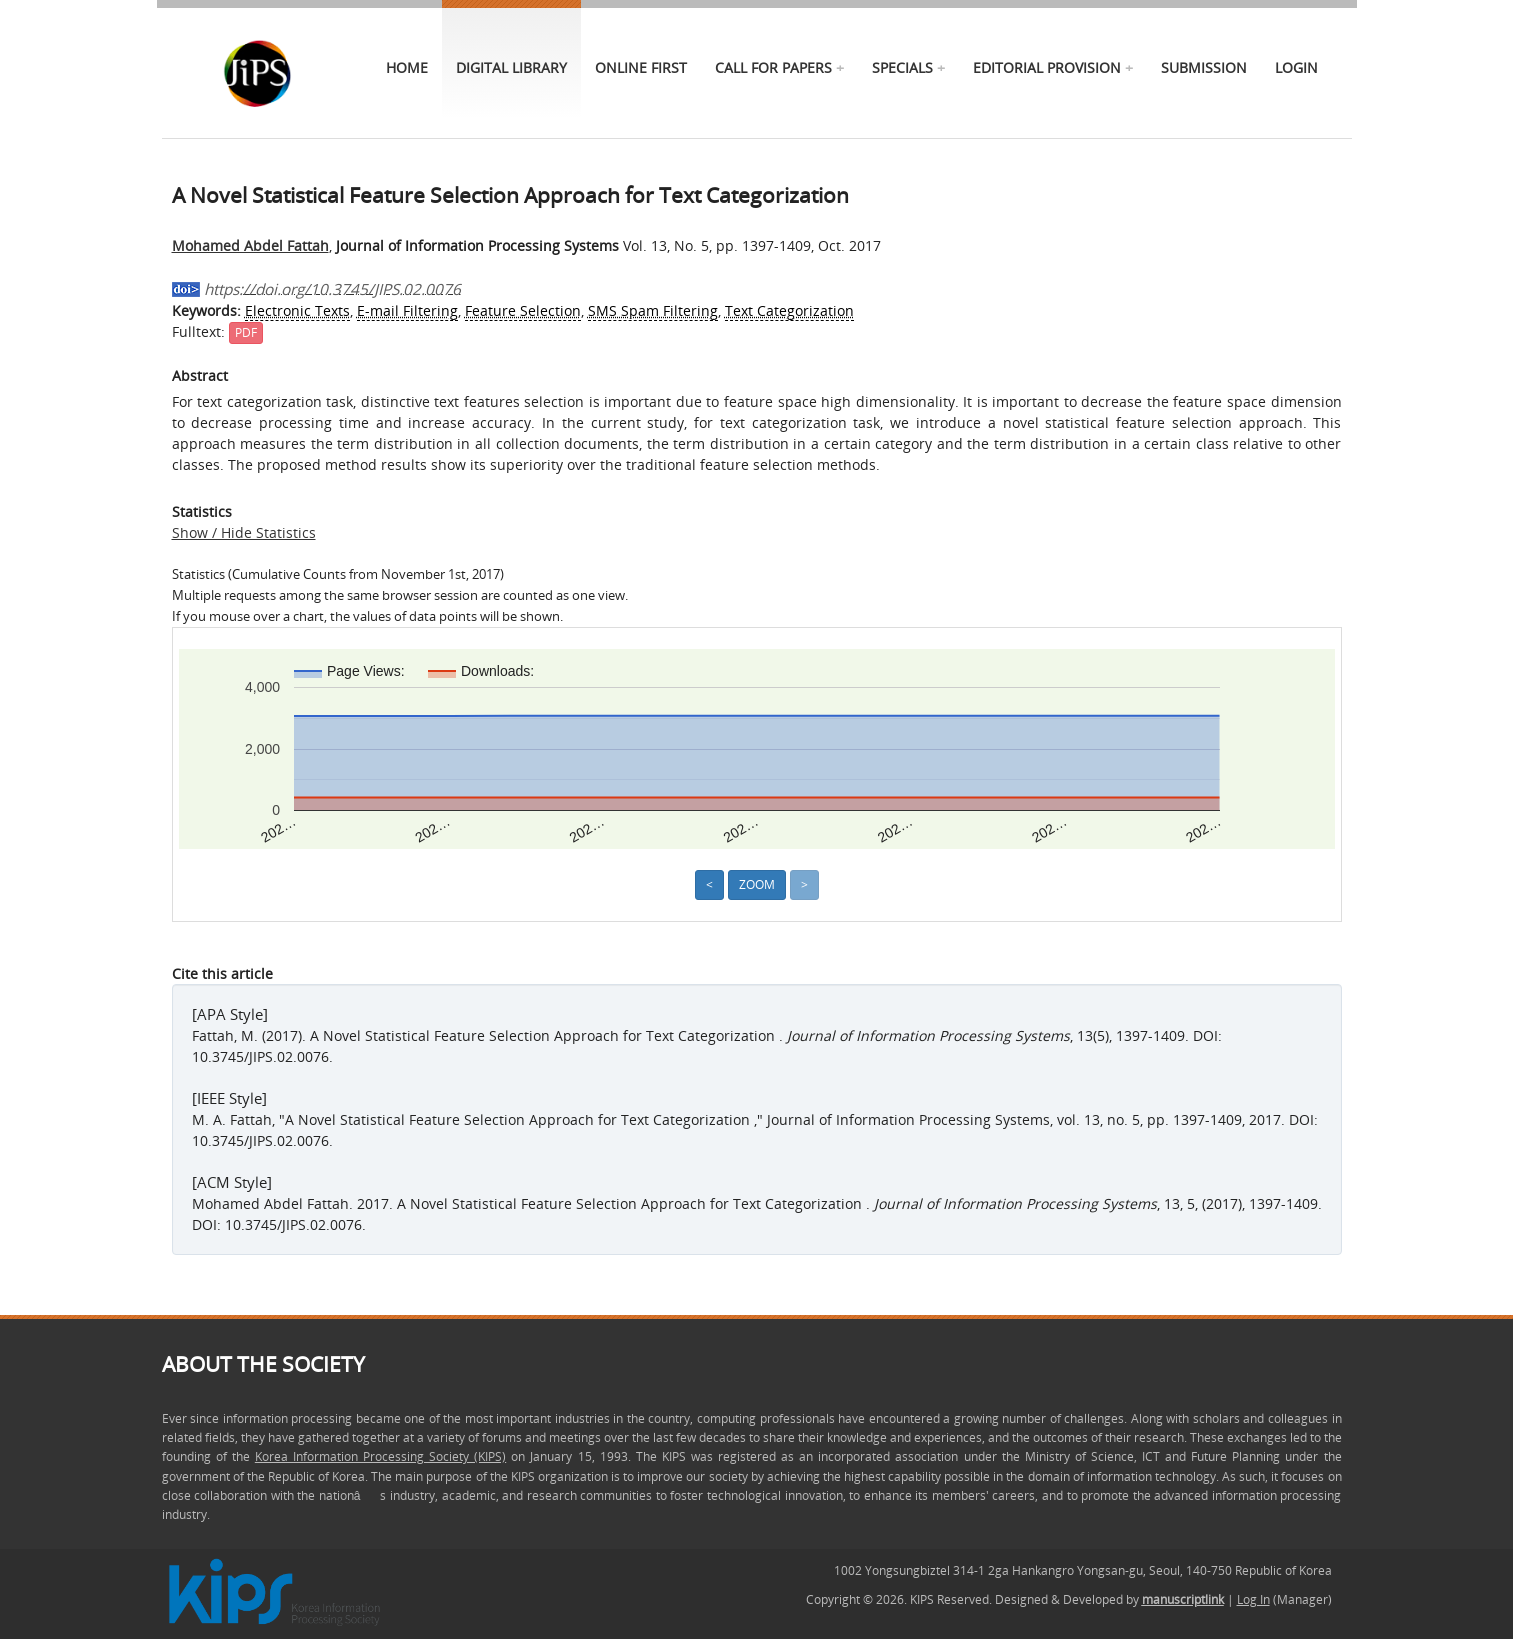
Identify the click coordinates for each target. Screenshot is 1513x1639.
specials (902, 67)
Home (407, 67)
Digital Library (511, 67)
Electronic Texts (297, 310)
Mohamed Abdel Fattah (250, 245)
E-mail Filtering (407, 310)
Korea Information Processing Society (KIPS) (380, 1456)
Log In (1253, 1599)
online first (641, 67)
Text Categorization (789, 310)
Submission (1204, 67)
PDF (246, 332)
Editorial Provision (1047, 67)
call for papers (773, 67)
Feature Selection (523, 310)
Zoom (757, 884)
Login (1296, 67)
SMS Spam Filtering (653, 310)
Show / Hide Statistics (244, 532)
